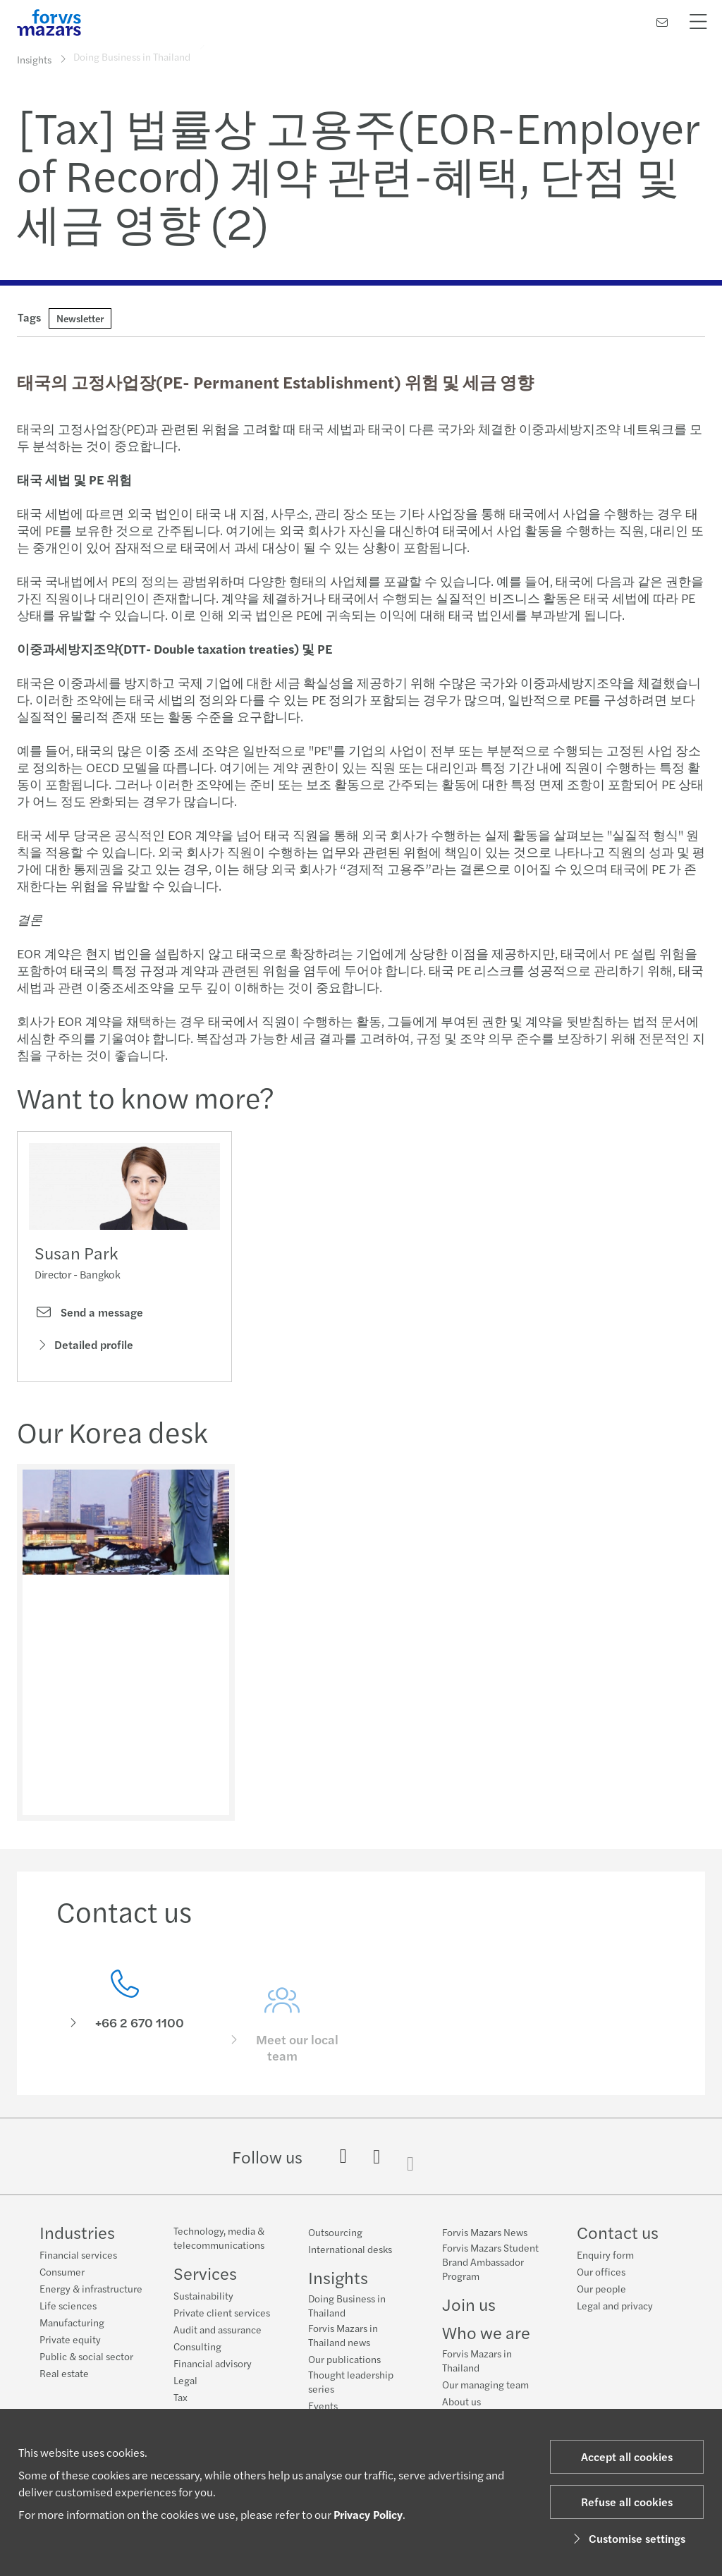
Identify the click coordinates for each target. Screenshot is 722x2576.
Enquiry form (605, 2254)
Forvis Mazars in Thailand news (343, 2335)
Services (205, 2273)
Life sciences (68, 2305)
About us (461, 2401)
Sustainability (203, 2295)
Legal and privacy (615, 2305)
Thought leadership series (350, 2381)
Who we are (486, 2332)
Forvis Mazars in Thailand (477, 2360)
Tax (180, 2397)
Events (323, 2405)
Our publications (344, 2359)
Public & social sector (86, 2356)
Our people (601, 2288)
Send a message (89, 1315)
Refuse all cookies (627, 2501)
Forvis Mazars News (484, 2232)
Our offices (601, 2271)
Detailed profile (84, 1348)
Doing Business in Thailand (347, 2305)
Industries (77, 2232)
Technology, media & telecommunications (218, 2237)
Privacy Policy (368, 2514)
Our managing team (485, 2384)
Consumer (62, 2271)
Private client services (221, 2312)
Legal (185, 2380)
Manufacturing (71, 2322)
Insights (34, 58)
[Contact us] (662, 22)
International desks (350, 2249)
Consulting (197, 2346)
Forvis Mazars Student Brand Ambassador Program (490, 2261)
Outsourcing (335, 2232)
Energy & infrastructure (90, 2288)
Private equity (70, 2339)
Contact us (618, 2232)
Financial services (78, 2254)
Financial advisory (212, 2363)
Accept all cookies (627, 2456)
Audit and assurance (217, 2329)
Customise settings (627, 2538)
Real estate (64, 2373)
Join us (469, 2304)
